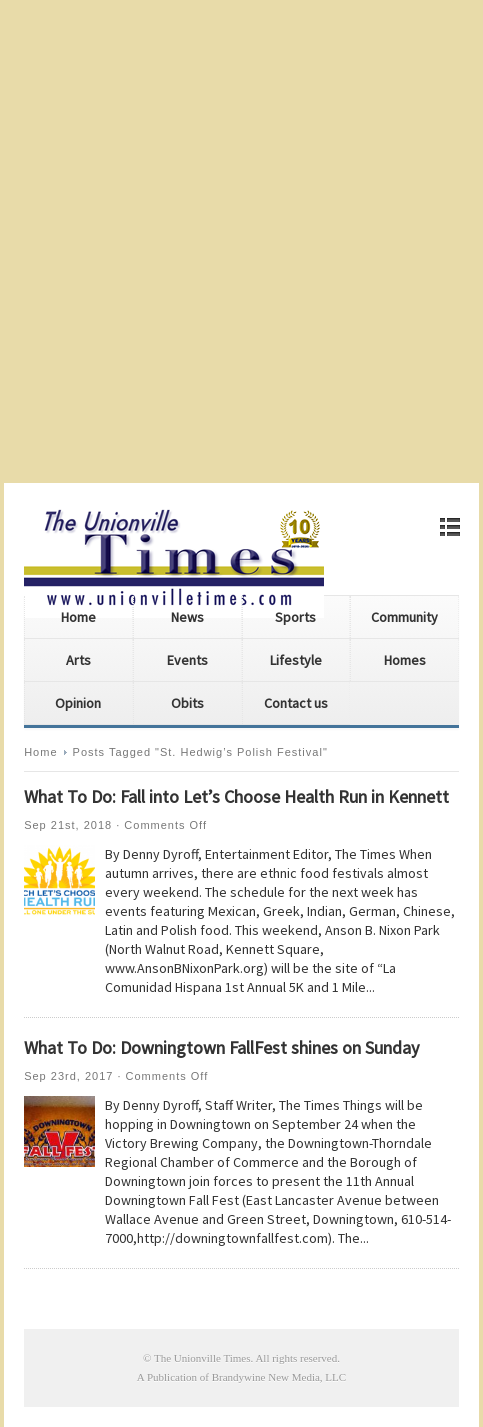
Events (187, 660)
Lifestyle (296, 660)
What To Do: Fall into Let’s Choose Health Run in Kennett (236, 796)
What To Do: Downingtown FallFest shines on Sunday (221, 1047)
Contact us (296, 703)
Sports (295, 617)
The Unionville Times (202, 1358)
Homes (405, 660)
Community (404, 617)
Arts (78, 660)
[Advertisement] (241, 241)
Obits (187, 703)
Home (78, 617)
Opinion (78, 703)
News (187, 617)
